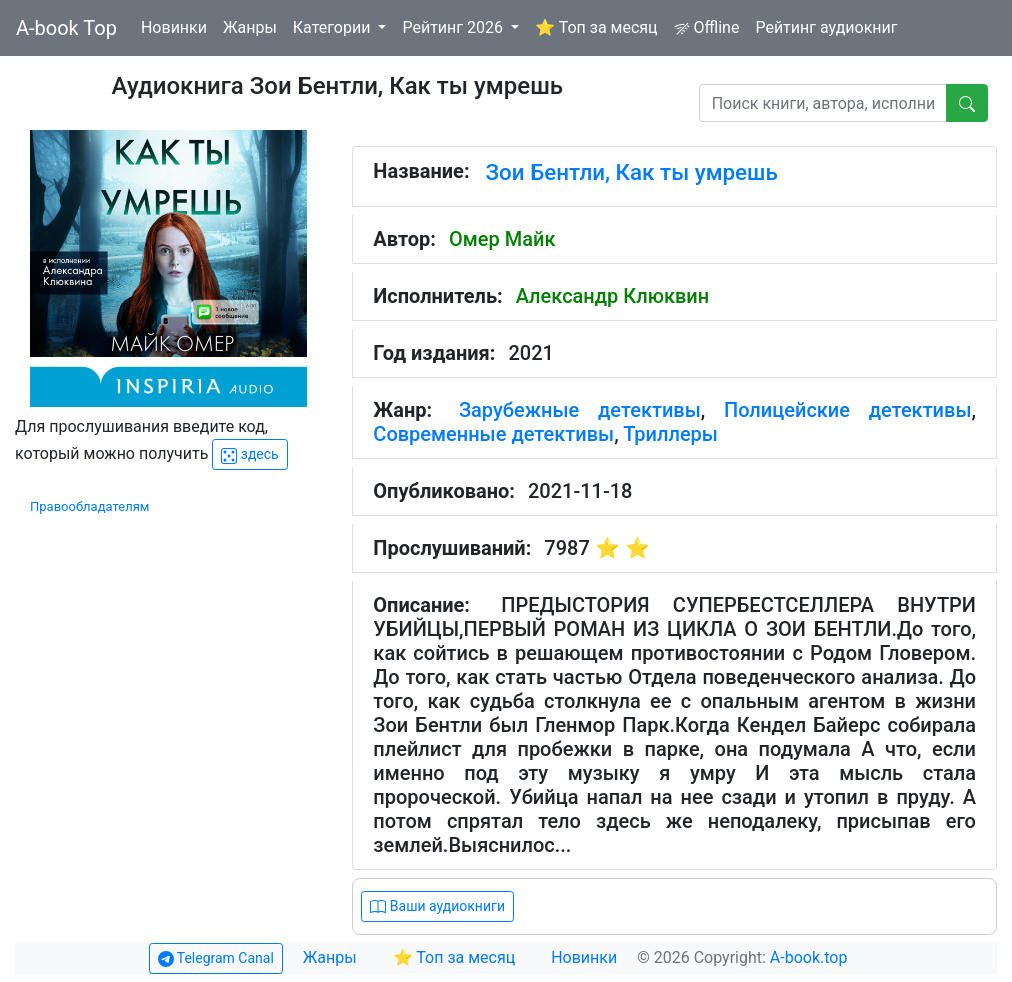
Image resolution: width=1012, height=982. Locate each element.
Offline (707, 27)
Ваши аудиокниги (437, 906)
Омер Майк (502, 239)
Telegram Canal (216, 958)
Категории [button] (334, 27)
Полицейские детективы (848, 410)
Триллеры (670, 434)
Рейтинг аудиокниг (826, 27)
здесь (249, 454)
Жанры (250, 27)
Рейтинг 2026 (454, 27)
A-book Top (66, 28)
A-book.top (809, 957)
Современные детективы (493, 434)
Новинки (174, 27)
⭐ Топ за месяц (596, 27)
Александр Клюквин (613, 296)
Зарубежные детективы (580, 410)
